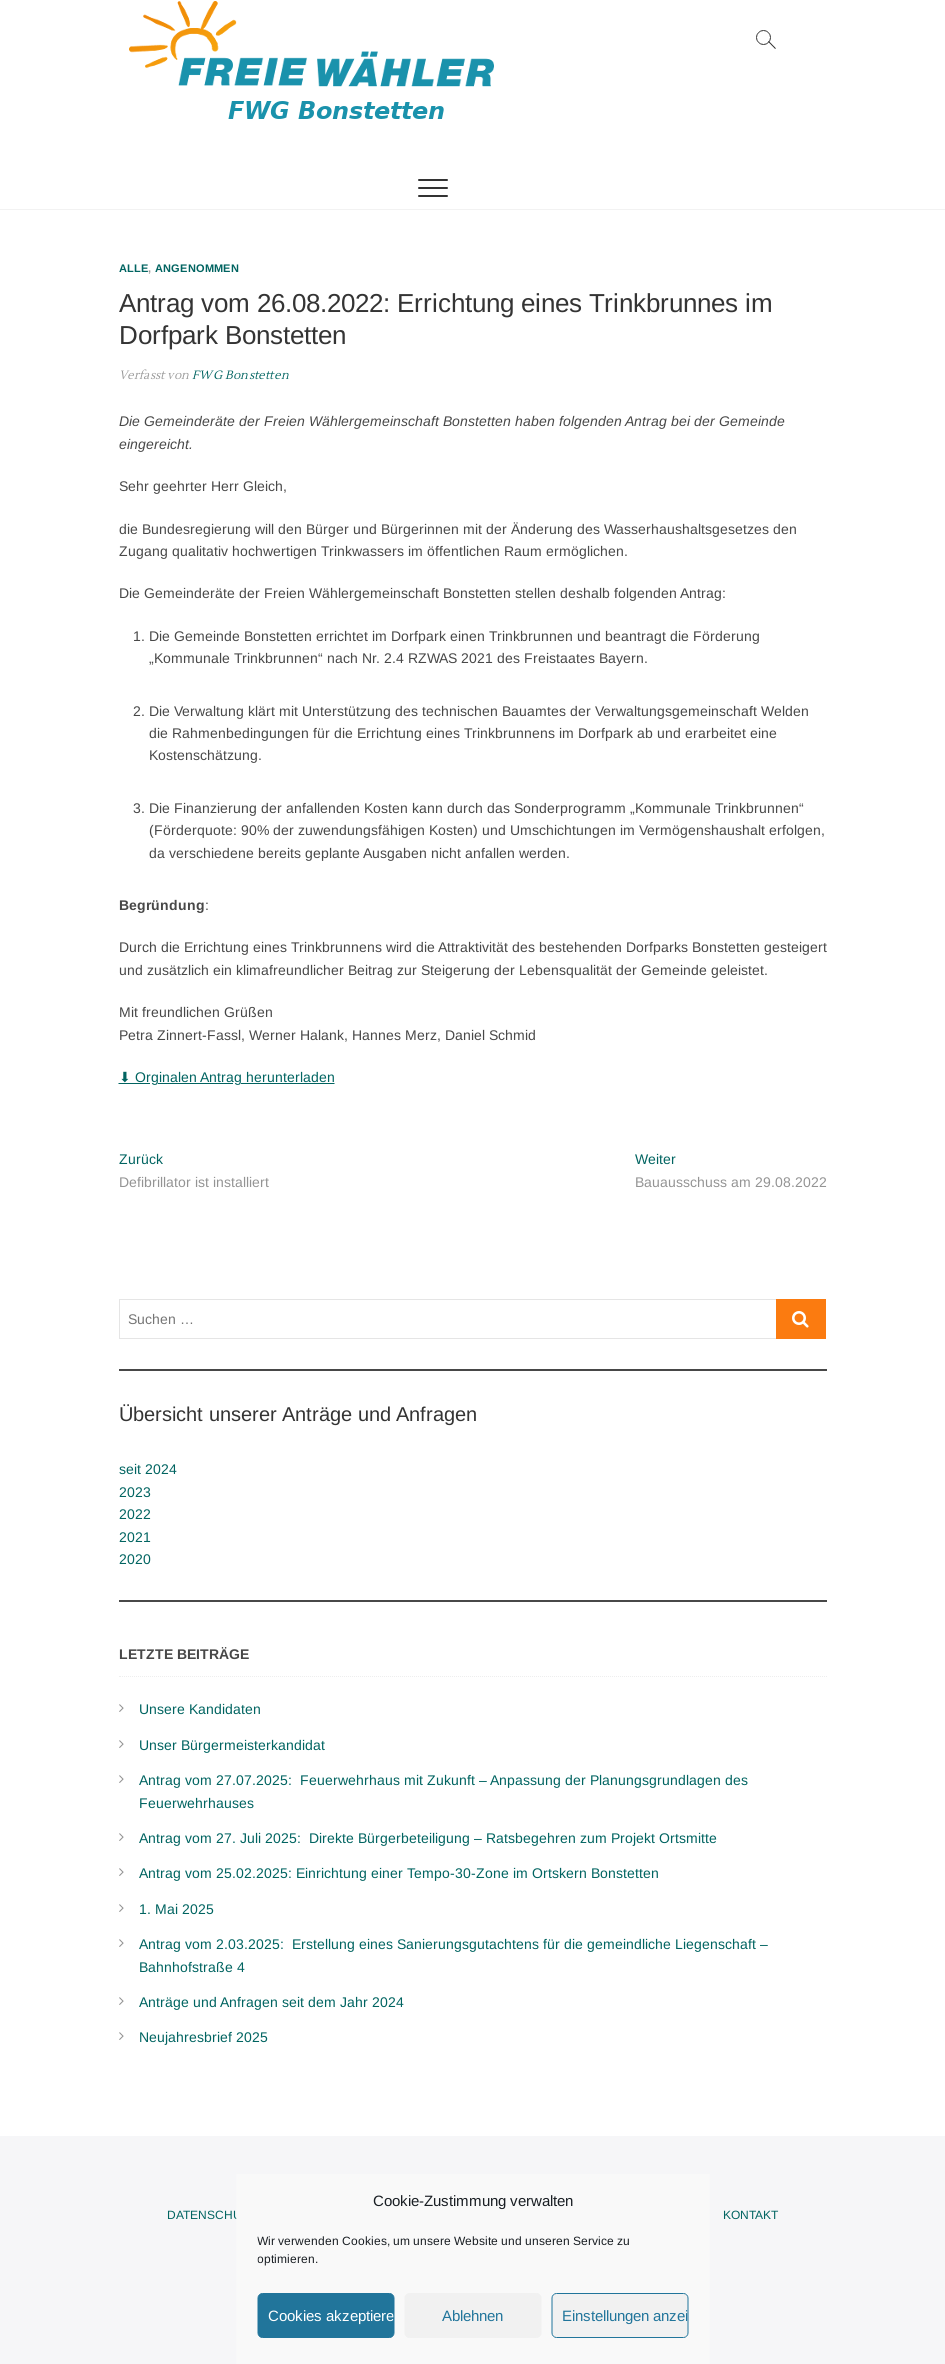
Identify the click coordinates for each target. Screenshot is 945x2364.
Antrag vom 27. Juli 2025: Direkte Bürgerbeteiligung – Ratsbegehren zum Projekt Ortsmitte (428, 1838)
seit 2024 (148, 1469)
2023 (135, 1492)
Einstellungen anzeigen (625, 2315)
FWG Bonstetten (239, 375)
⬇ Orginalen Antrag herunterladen (227, 1077)
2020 (135, 1559)
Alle (134, 268)
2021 (135, 1537)
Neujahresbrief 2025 (203, 2037)
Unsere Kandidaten (200, 1709)
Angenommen (197, 268)
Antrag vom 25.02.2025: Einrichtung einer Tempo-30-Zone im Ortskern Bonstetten (399, 1873)
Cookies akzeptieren (331, 2315)
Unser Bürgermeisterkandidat (232, 1745)
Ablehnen (472, 2315)
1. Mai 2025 (176, 1909)
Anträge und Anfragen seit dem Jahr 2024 (271, 2002)
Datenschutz (211, 2215)
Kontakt (750, 2215)
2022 (135, 1514)
